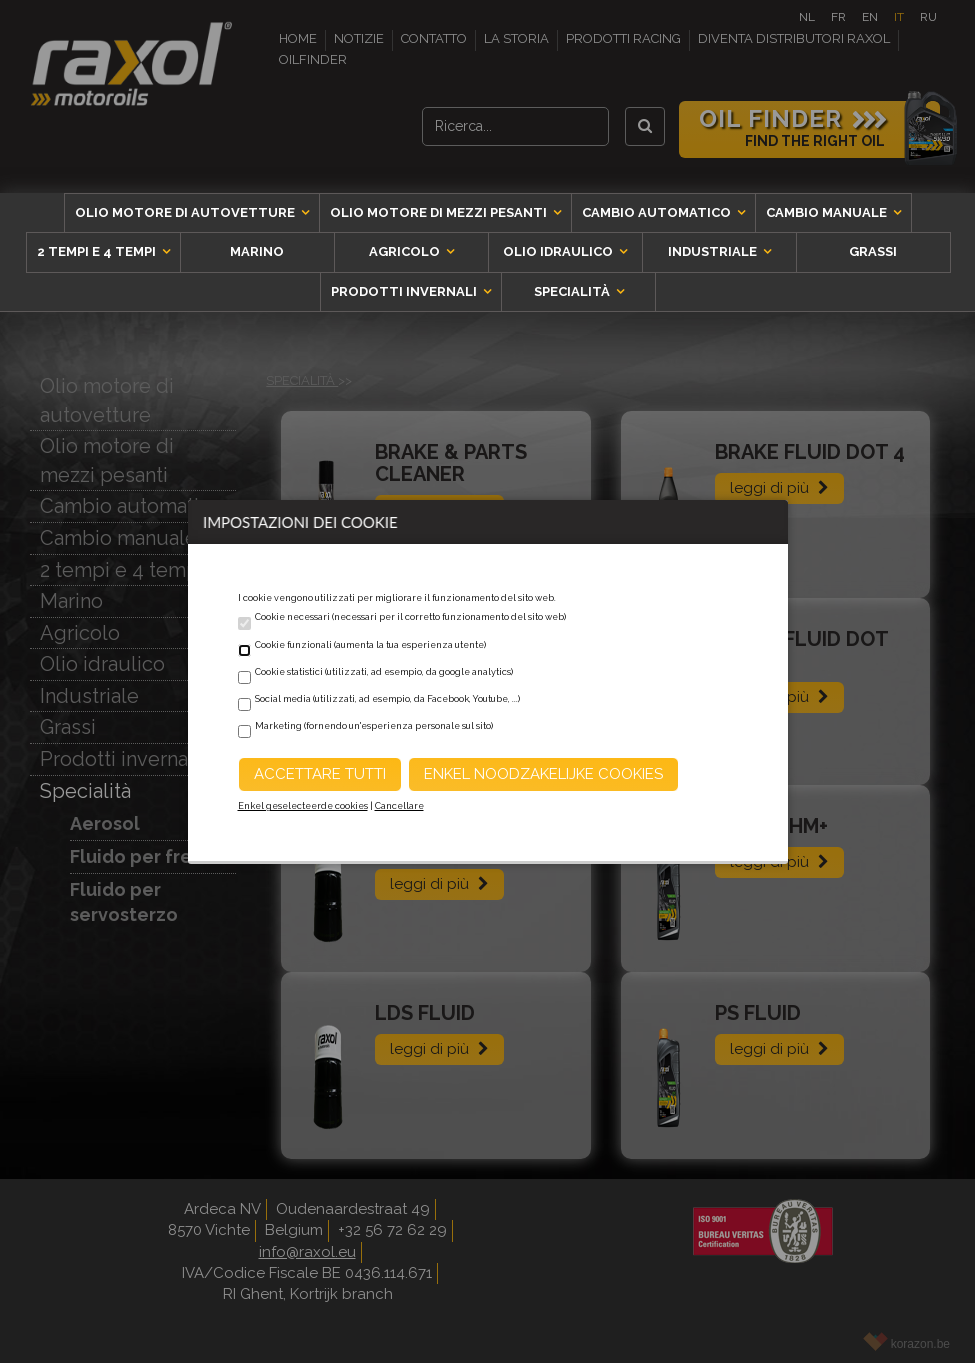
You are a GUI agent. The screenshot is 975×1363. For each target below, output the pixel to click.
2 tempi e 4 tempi (98, 251)
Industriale (714, 251)
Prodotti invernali (405, 291)
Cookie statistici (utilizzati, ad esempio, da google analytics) (384, 672)
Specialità (573, 291)
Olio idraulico (559, 251)
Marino (257, 251)
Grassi (873, 251)
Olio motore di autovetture (186, 212)
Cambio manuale (828, 212)
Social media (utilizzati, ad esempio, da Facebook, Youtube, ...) (387, 699)
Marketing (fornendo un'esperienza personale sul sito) (374, 726)
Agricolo (406, 251)
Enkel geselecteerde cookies (303, 806)
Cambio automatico (658, 212)
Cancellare (399, 806)
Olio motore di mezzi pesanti (440, 212)
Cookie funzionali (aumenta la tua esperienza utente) (370, 645)
